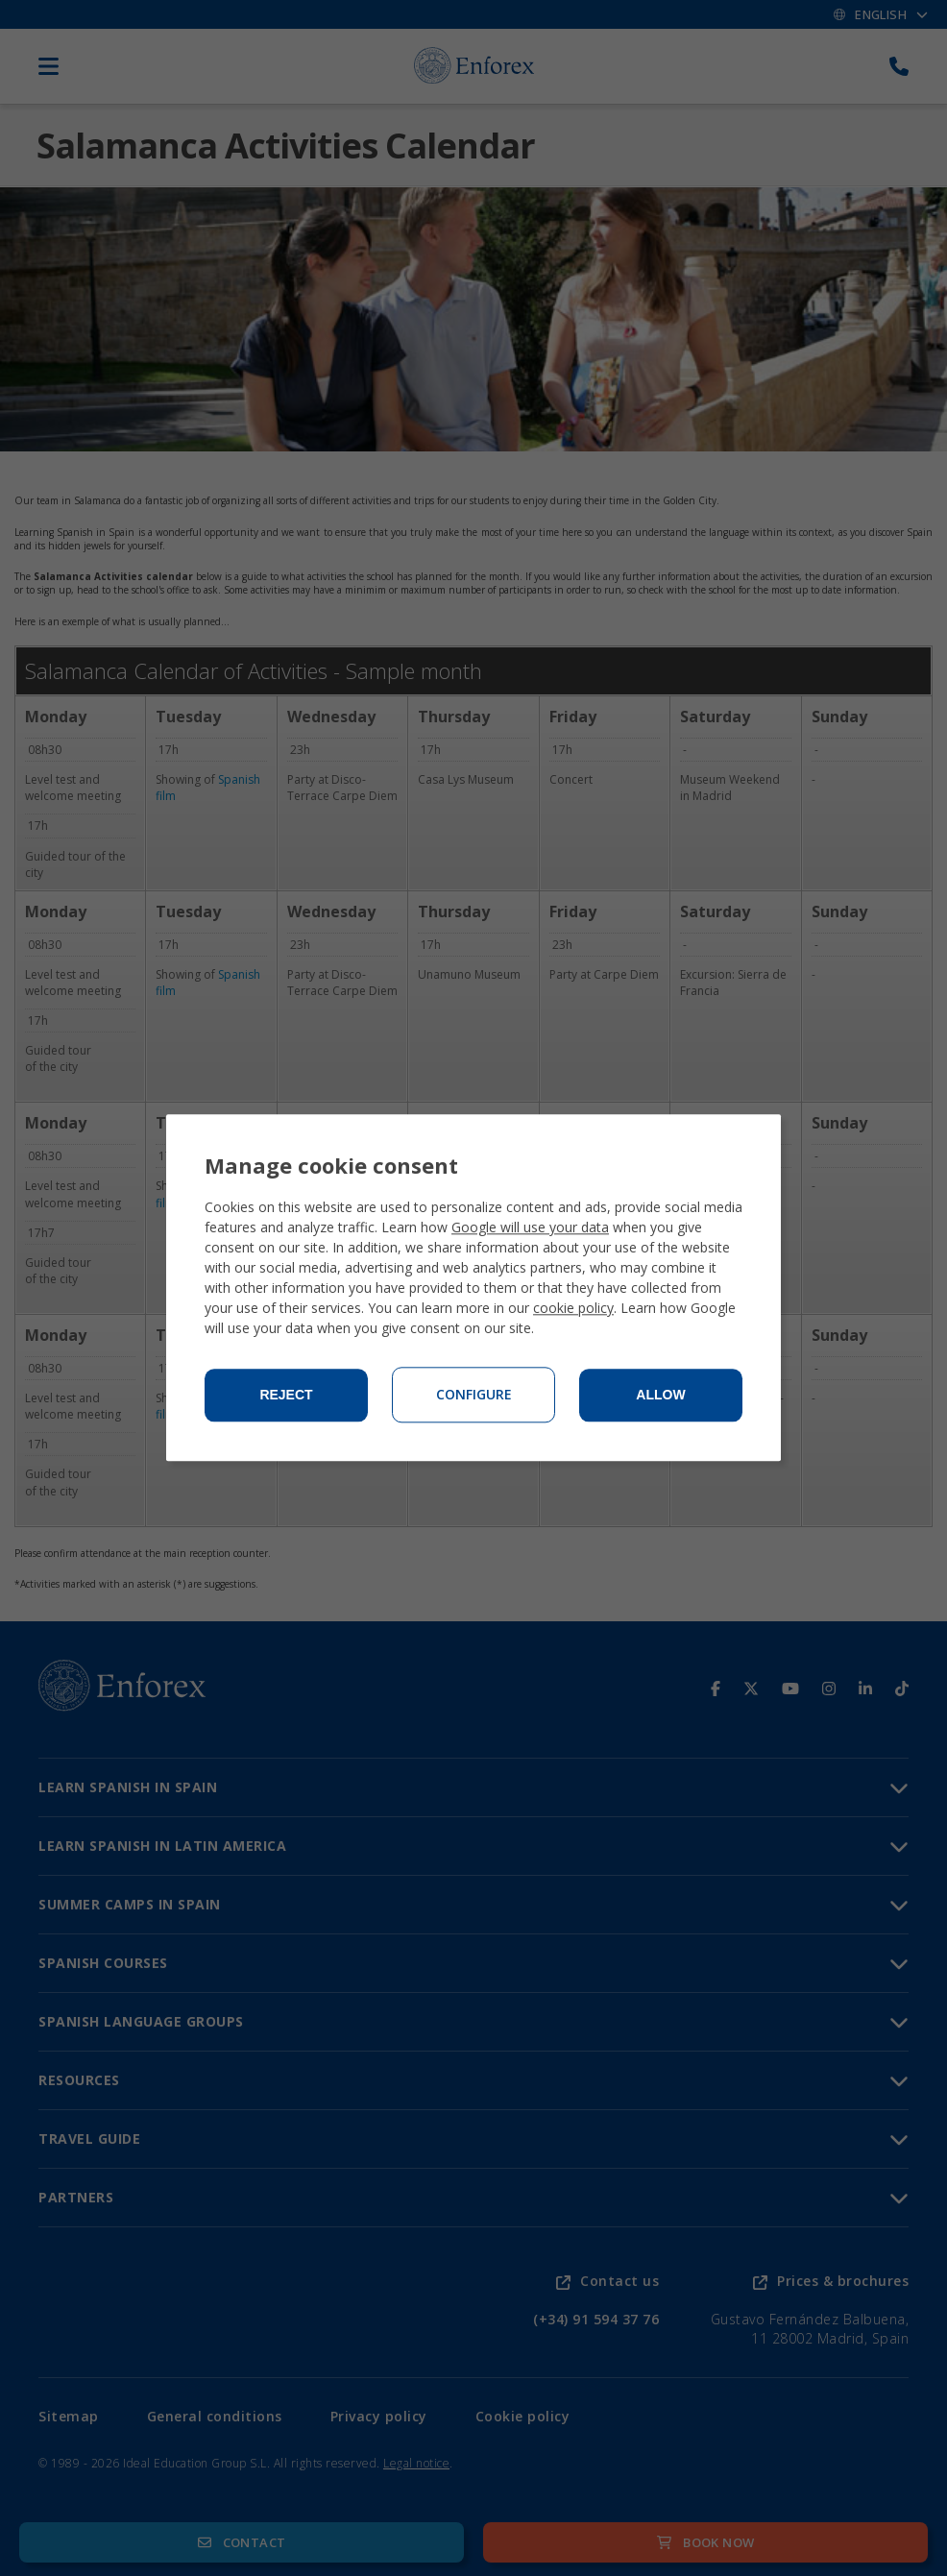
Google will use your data (530, 1228)
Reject (285, 1395)
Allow (660, 1395)
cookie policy (573, 1309)
